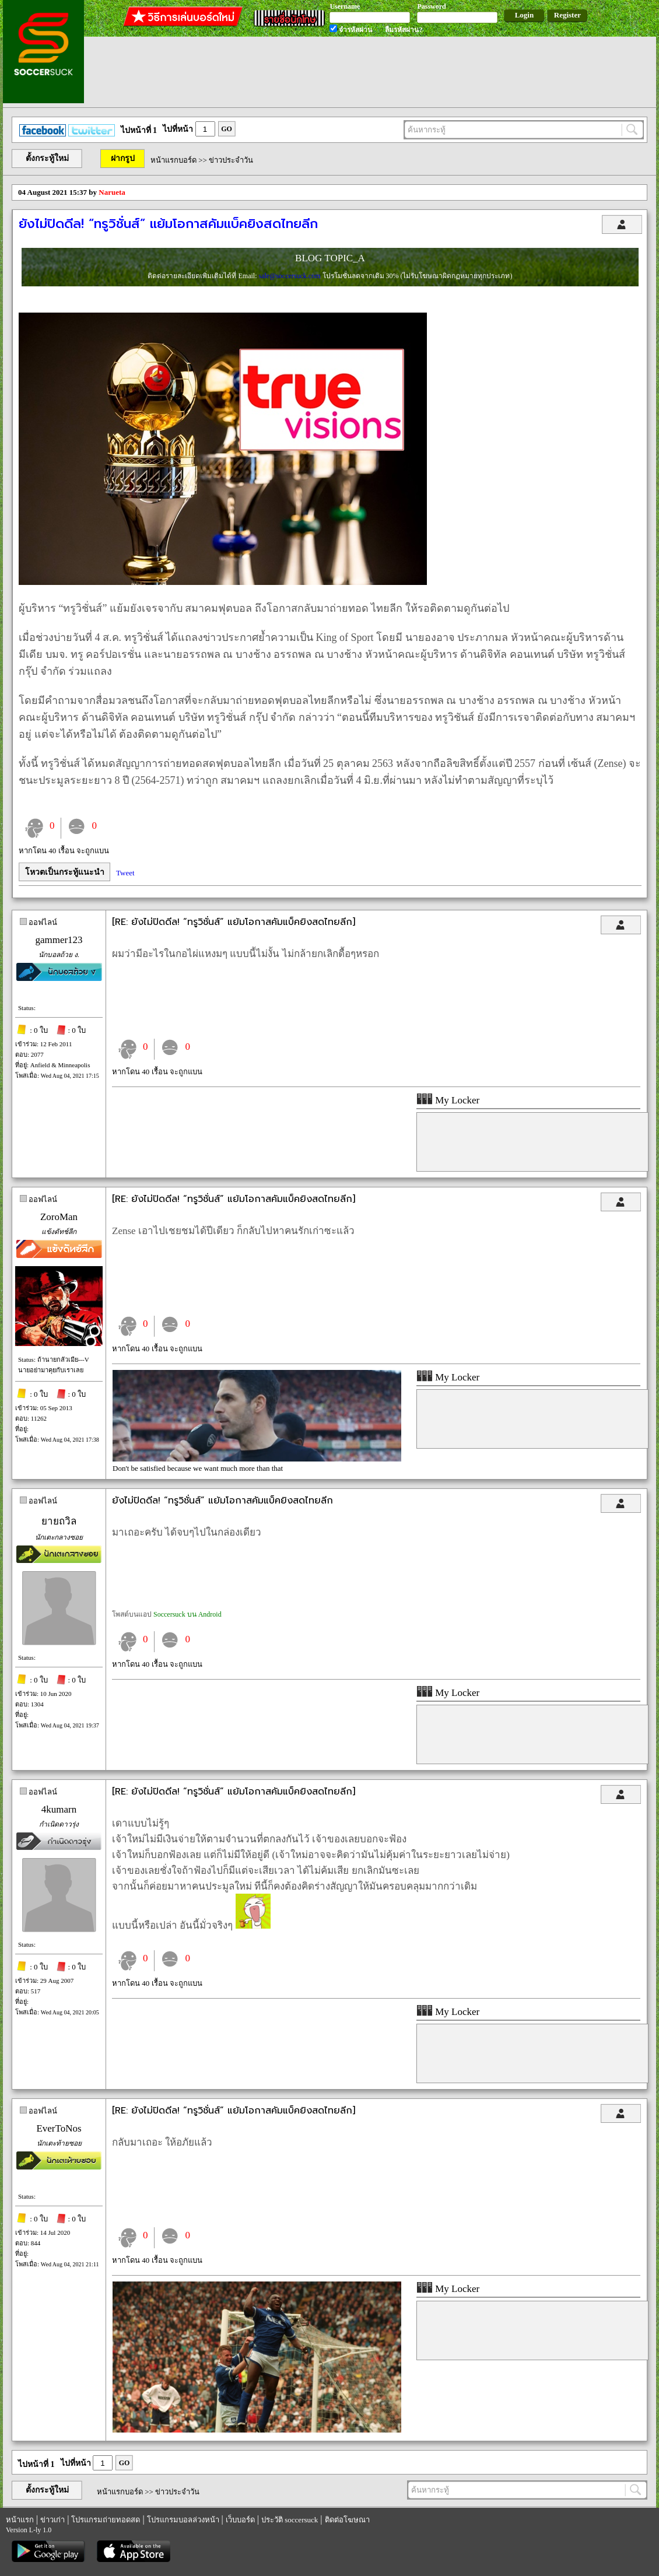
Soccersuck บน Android (187, 1614)
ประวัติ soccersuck (289, 2519)
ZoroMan (59, 1216)
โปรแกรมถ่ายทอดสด (105, 2519)
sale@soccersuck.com (290, 276)
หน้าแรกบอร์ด (173, 160)
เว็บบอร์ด (240, 2519)
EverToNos (58, 2128)
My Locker (447, 1100)
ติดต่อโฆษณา (347, 2519)
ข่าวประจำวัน (231, 160)
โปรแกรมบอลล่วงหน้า (183, 2519)
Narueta (112, 192)
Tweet (125, 872)
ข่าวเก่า (52, 2519)
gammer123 (58, 939)
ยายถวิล (58, 1521)
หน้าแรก (20, 2519)
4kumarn (58, 1809)
